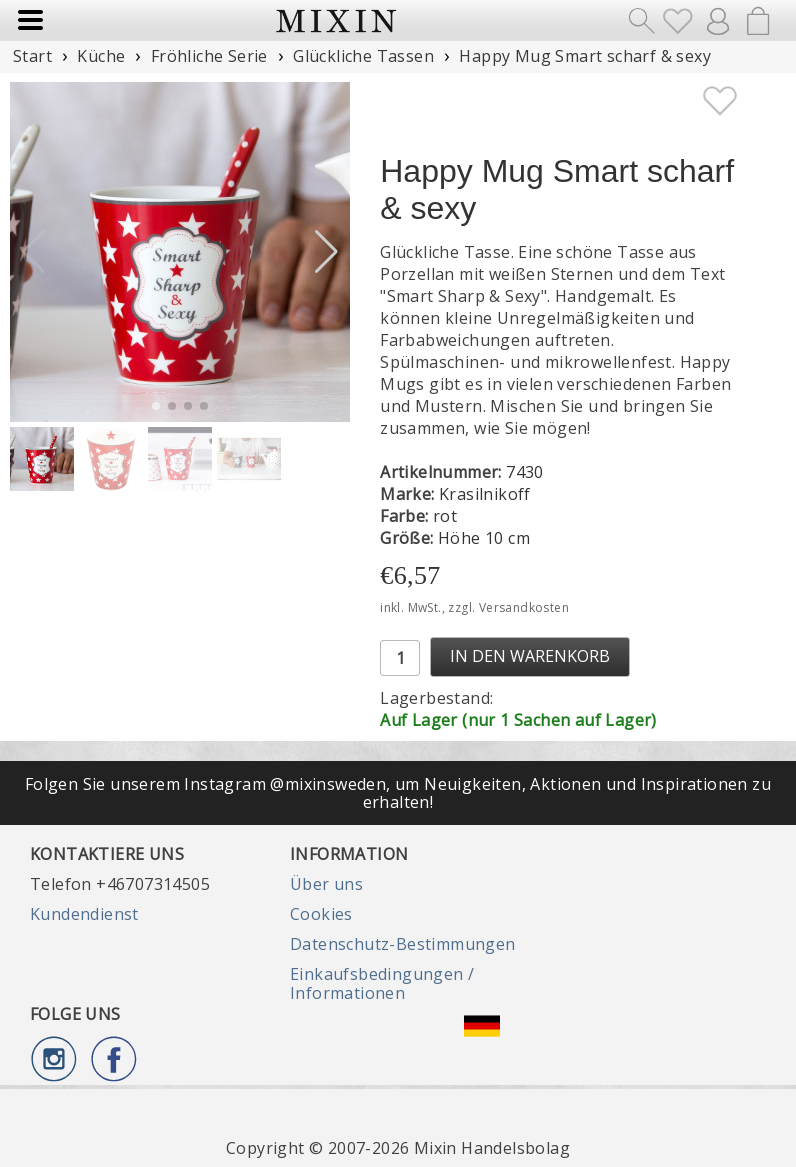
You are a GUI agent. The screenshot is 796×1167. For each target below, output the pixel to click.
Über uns (326, 884)
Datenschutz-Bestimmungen (403, 944)
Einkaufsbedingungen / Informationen (382, 983)
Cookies (321, 914)
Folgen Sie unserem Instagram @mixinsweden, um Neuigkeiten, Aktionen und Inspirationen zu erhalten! (398, 793)
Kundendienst (84, 914)
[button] (326, 252)
